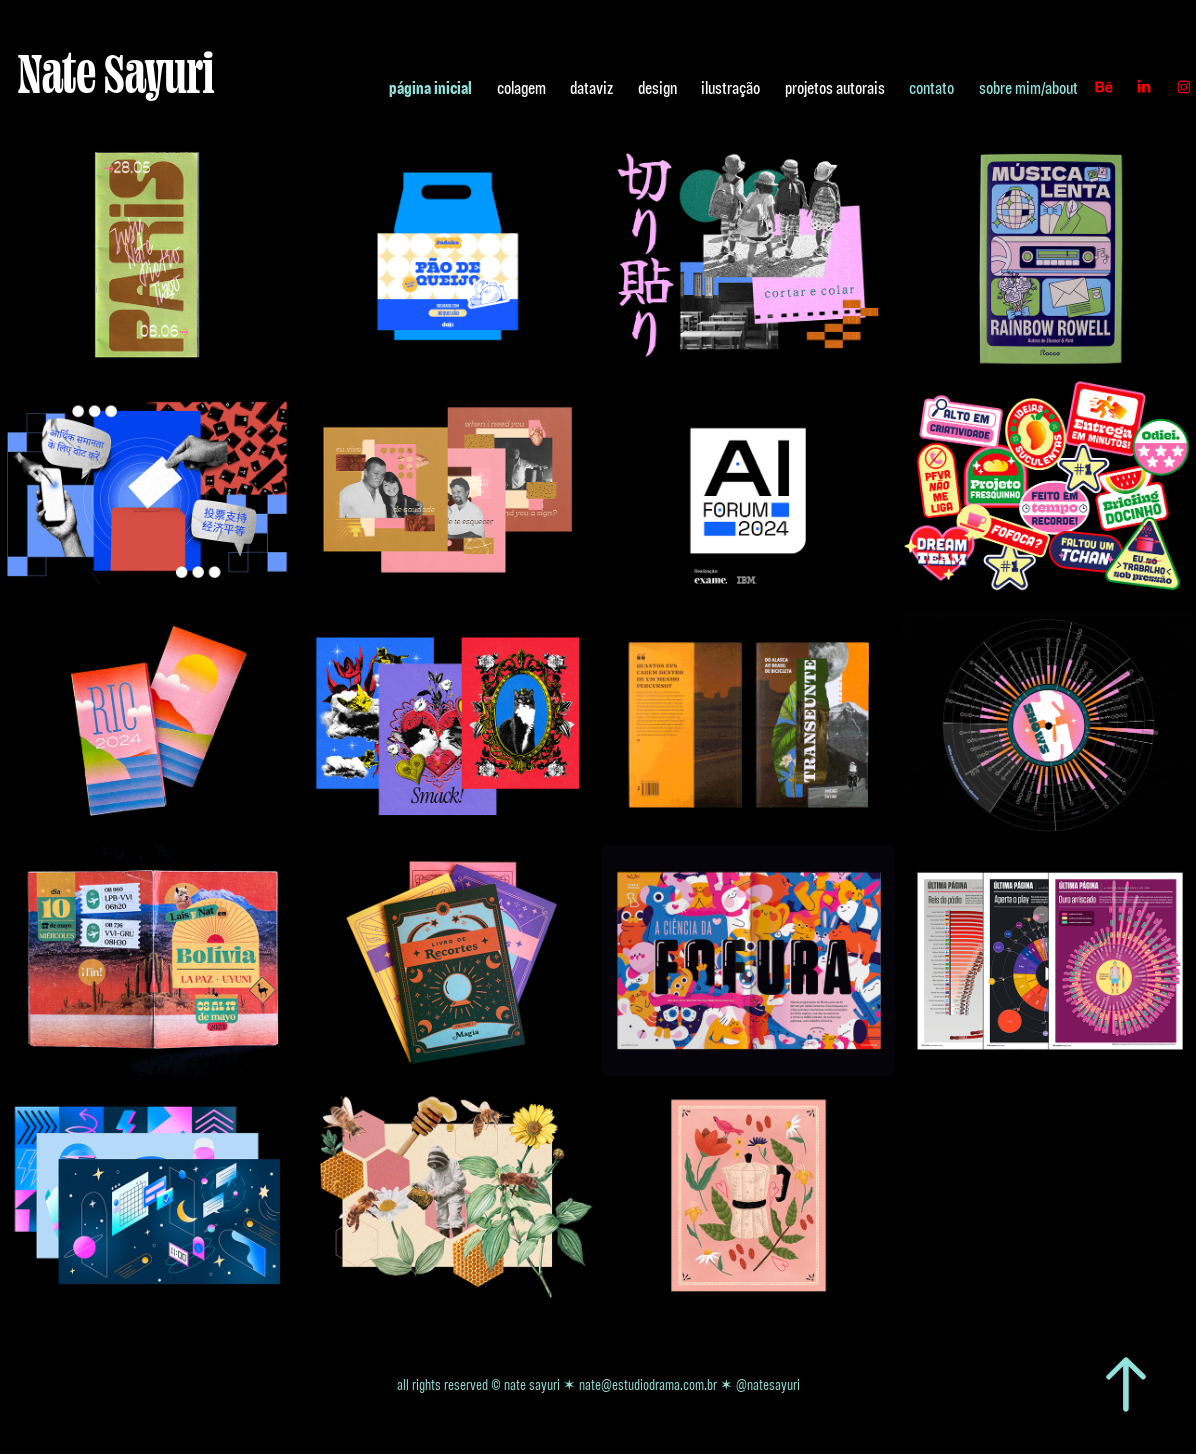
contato (931, 87)
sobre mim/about (1028, 87)
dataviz (591, 87)
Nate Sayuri (116, 72)
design (657, 87)
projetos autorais (835, 87)
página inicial (430, 87)
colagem (521, 87)
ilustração (730, 87)
